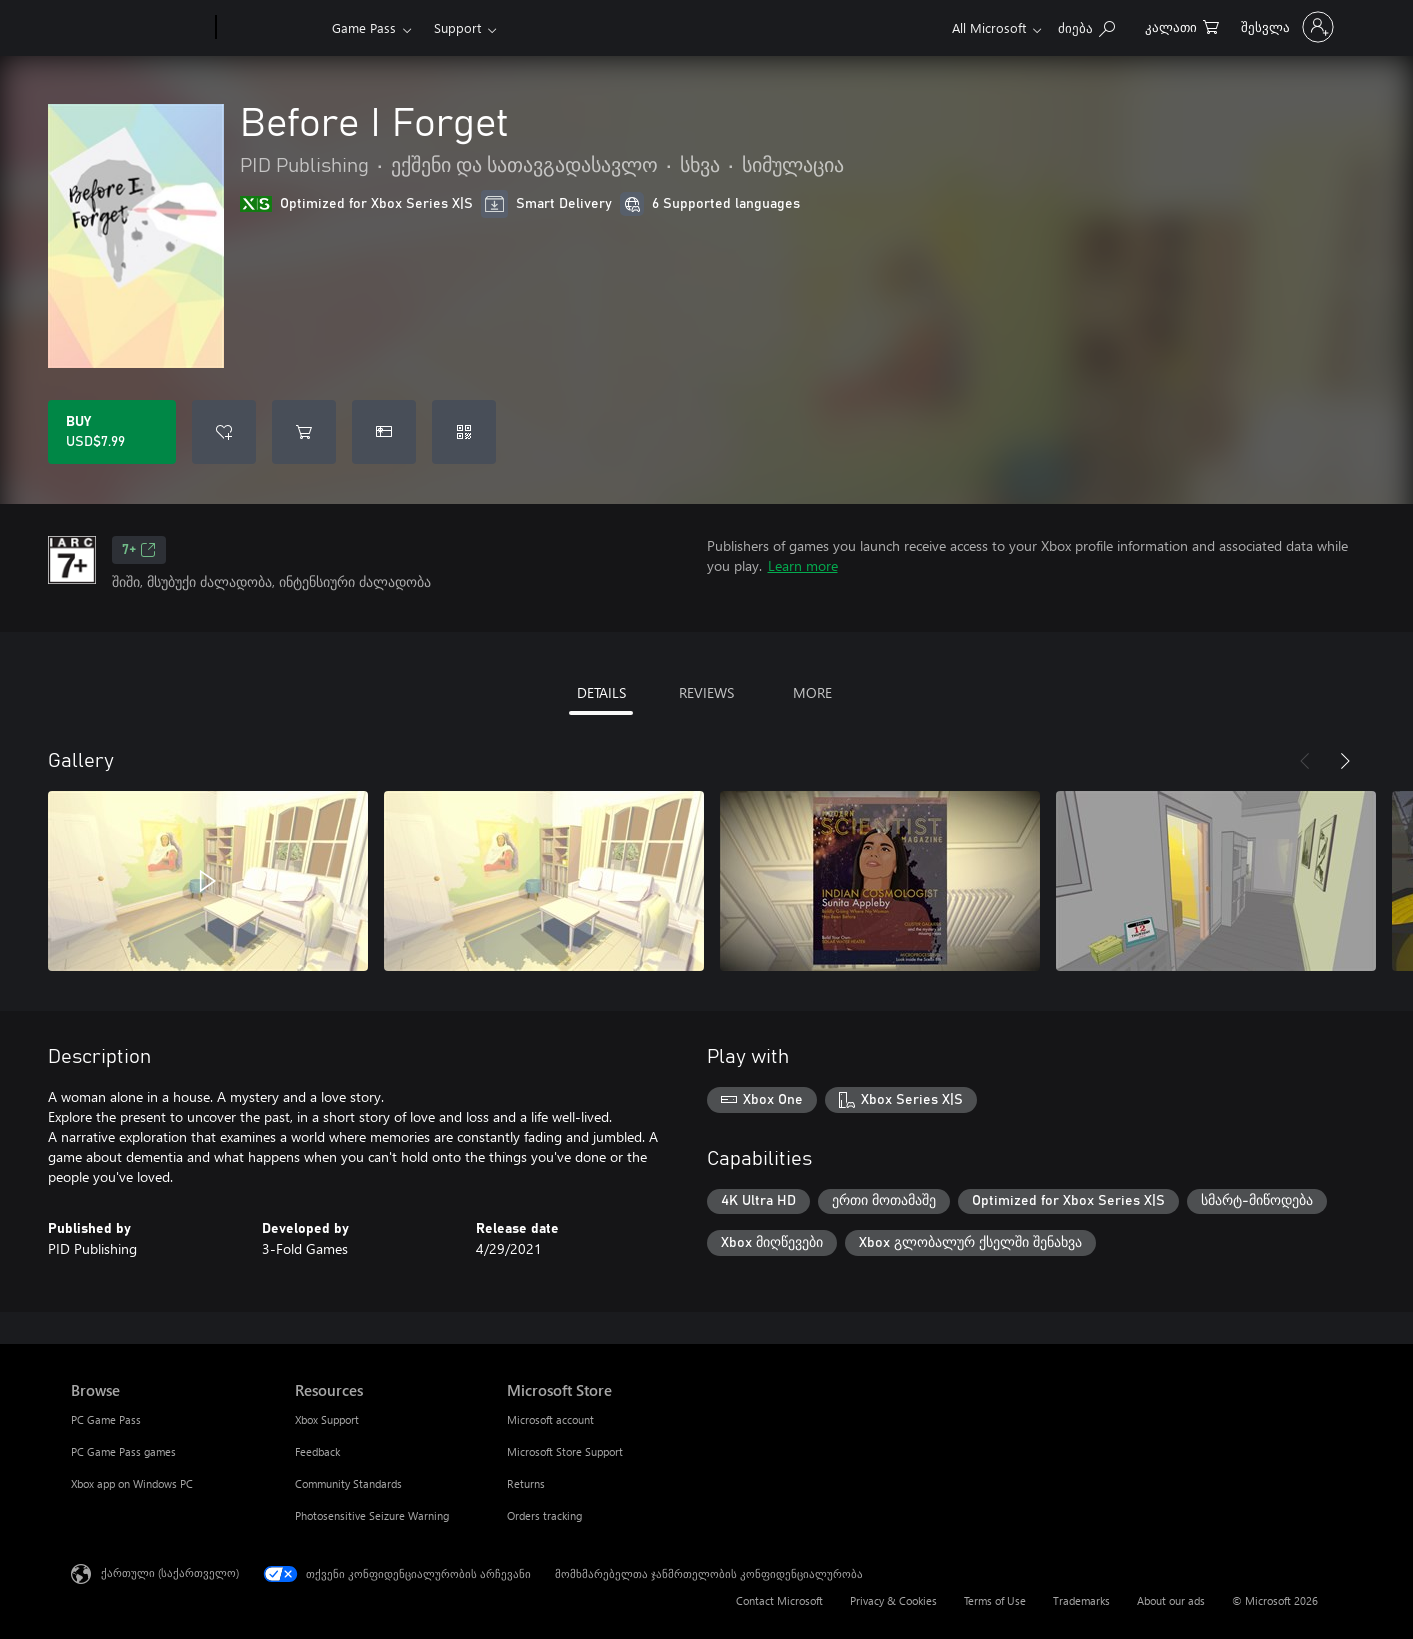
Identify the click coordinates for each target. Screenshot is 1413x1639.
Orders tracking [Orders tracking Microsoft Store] (544, 1515)
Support (457, 27)
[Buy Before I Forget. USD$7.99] (112, 432)
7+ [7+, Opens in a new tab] (139, 550)
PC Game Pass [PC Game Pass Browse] (106, 1419)
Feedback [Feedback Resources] (317, 1451)
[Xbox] (271, 28)
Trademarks (1081, 1600)
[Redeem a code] (464, 432)
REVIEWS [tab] (706, 692)
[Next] (1345, 761)
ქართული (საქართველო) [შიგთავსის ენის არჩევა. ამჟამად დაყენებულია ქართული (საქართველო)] (170, 1572)
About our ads (1171, 1600)
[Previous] (1305, 761)
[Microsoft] (139, 28)
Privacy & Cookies (893, 1600)
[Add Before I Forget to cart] (304, 432)
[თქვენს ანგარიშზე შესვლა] (1285, 27)
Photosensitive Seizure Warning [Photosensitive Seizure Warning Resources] (372, 1515)
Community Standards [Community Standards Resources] (348, 1483)
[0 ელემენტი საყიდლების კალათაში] (1182, 25)
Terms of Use (995, 1600)
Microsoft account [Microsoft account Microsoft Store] (550, 1419)
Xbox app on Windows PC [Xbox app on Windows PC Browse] (132, 1483)
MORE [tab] (812, 692)
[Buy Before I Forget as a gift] (384, 432)
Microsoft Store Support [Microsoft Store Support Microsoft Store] (565, 1451)
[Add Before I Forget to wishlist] (224, 432)
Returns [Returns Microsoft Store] (526, 1483)
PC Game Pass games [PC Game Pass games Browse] (123, 1451)
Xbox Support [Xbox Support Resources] (327, 1419)
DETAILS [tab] (601, 692)
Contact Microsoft (779, 1600)
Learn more (803, 565)
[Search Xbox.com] (1086, 25)
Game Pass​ (364, 27)
